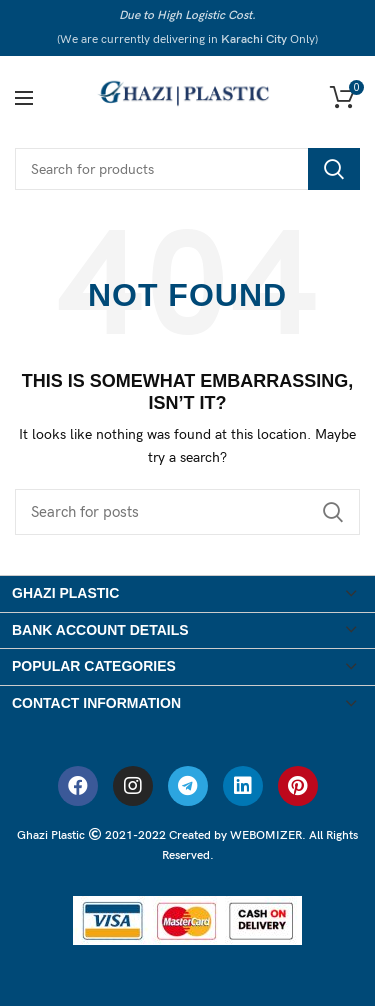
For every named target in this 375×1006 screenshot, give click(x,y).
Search (334, 169)
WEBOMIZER (266, 835)
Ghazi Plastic (52, 835)
